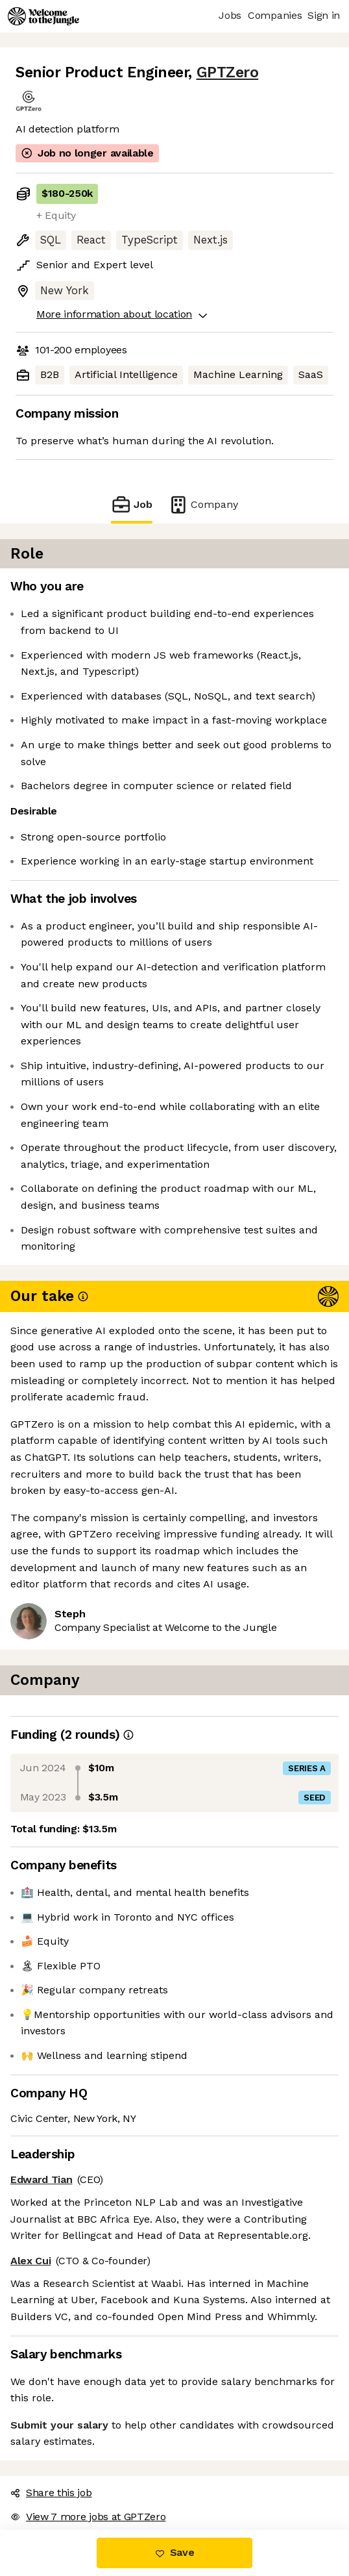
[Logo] (43, 16)
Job (131, 504)
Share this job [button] (51, 2492)
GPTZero (228, 72)
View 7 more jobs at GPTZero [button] (87, 2516)
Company (203, 504)
